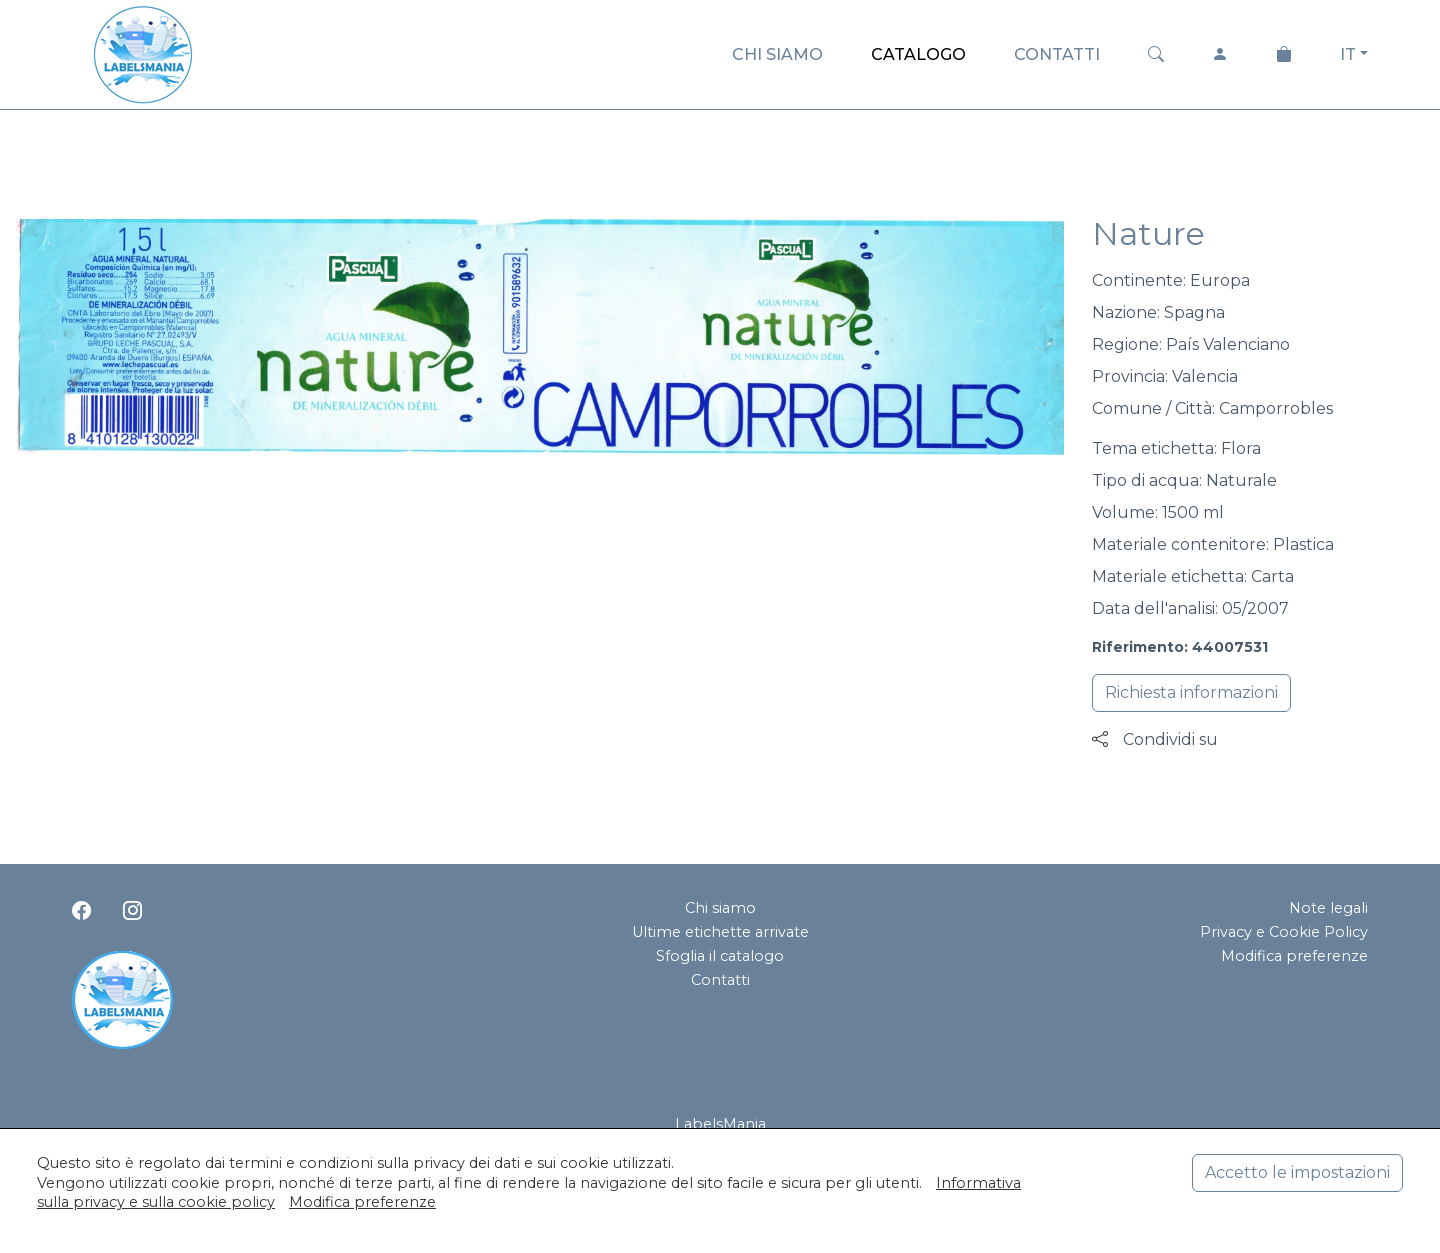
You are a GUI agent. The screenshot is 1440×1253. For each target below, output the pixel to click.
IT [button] (1348, 54)
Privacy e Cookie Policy (1284, 932)
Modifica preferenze (1294, 956)
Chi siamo (720, 908)
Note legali (1328, 908)
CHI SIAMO (777, 54)
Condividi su (1155, 739)
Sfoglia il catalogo (720, 956)
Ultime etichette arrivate (720, 932)
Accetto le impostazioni (1297, 1172)
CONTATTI (1057, 54)
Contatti (720, 980)
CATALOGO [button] (918, 54)
